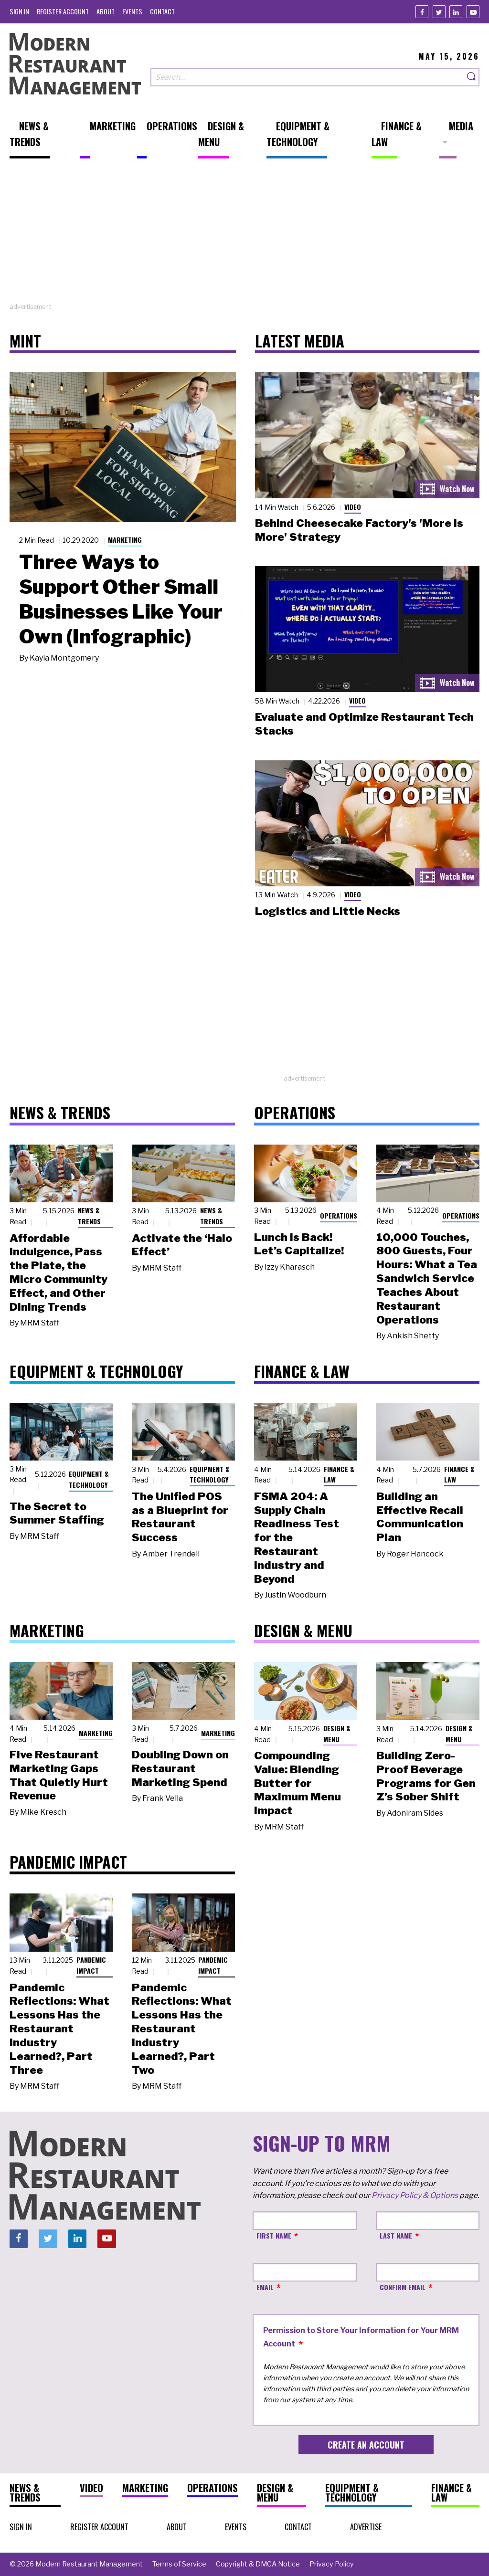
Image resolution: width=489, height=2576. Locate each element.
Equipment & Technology (89, 1479)
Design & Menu (337, 1733)
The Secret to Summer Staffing (57, 1513)
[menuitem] (19, 11)
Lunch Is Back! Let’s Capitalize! (299, 1244)
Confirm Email (402, 2287)
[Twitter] (439, 11)
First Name (273, 2235)
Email (265, 2287)
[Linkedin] (455, 11)
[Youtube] (473, 11)
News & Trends (89, 1215)
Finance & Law (339, 1474)
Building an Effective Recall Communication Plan (419, 1517)
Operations (338, 1215)
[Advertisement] (244, 235)
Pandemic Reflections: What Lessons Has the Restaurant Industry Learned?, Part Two (182, 2029)
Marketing (125, 540)
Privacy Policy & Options (415, 2195)
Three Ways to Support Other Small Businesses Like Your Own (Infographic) (121, 599)
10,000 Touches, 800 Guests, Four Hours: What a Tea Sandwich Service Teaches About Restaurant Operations (426, 1278)
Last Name (396, 2235)
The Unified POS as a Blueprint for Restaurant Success (180, 1517)
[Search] (471, 77)
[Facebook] (421, 11)
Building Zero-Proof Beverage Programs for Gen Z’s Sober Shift (426, 1776)
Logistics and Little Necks (327, 911)
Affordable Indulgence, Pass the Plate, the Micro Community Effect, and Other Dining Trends (58, 1272)
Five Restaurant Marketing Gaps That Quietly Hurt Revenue (59, 1775)
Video (352, 507)
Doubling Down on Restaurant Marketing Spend (180, 1768)
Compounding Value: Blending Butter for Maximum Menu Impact (297, 1783)
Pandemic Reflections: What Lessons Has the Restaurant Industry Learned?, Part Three (59, 2029)
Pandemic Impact (91, 1965)
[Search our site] (307, 77)
